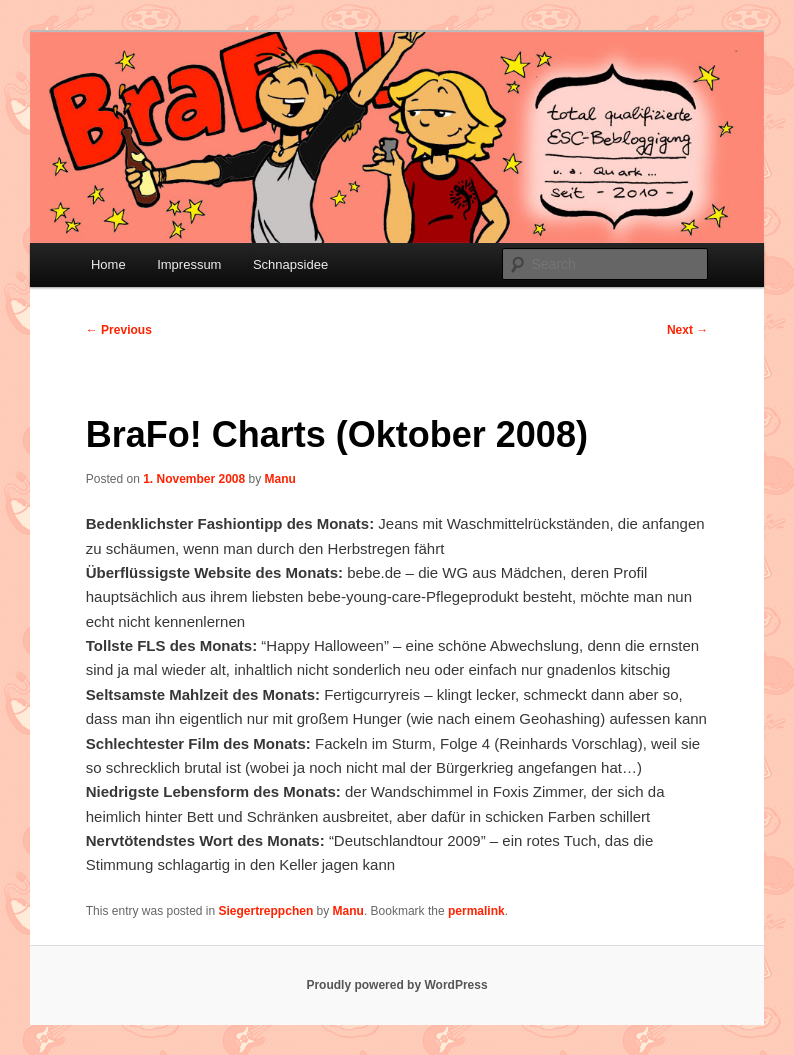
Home (108, 264)
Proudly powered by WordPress (396, 985)
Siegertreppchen (266, 911)
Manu (280, 479)
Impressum (189, 264)
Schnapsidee (290, 264)
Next (687, 330)
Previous (119, 330)
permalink (476, 911)
